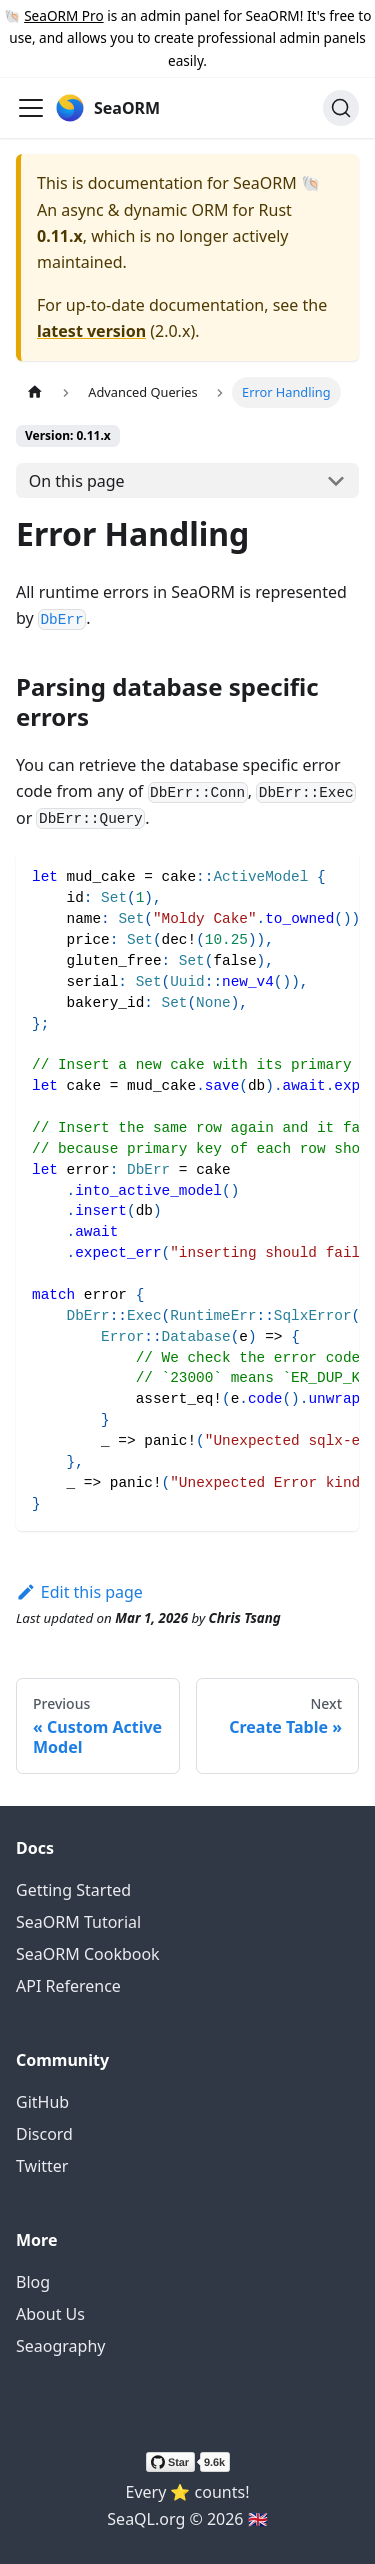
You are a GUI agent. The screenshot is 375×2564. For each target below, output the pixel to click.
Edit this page (79, 1592)
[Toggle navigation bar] (31, 108)
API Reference (68, 1986)
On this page (77, 481)
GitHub (42, 2102)
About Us (50, 2314)
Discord (44, 2134)
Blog (33, 2282)
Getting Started (73, 1890)
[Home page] (35, 392)
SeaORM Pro (63, 15)
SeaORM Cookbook (88, 1954)
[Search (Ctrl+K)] (341, 108)
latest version (91, 331)
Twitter (42, 2166)
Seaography (60, 2346)
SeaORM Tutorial (78, 1922)
